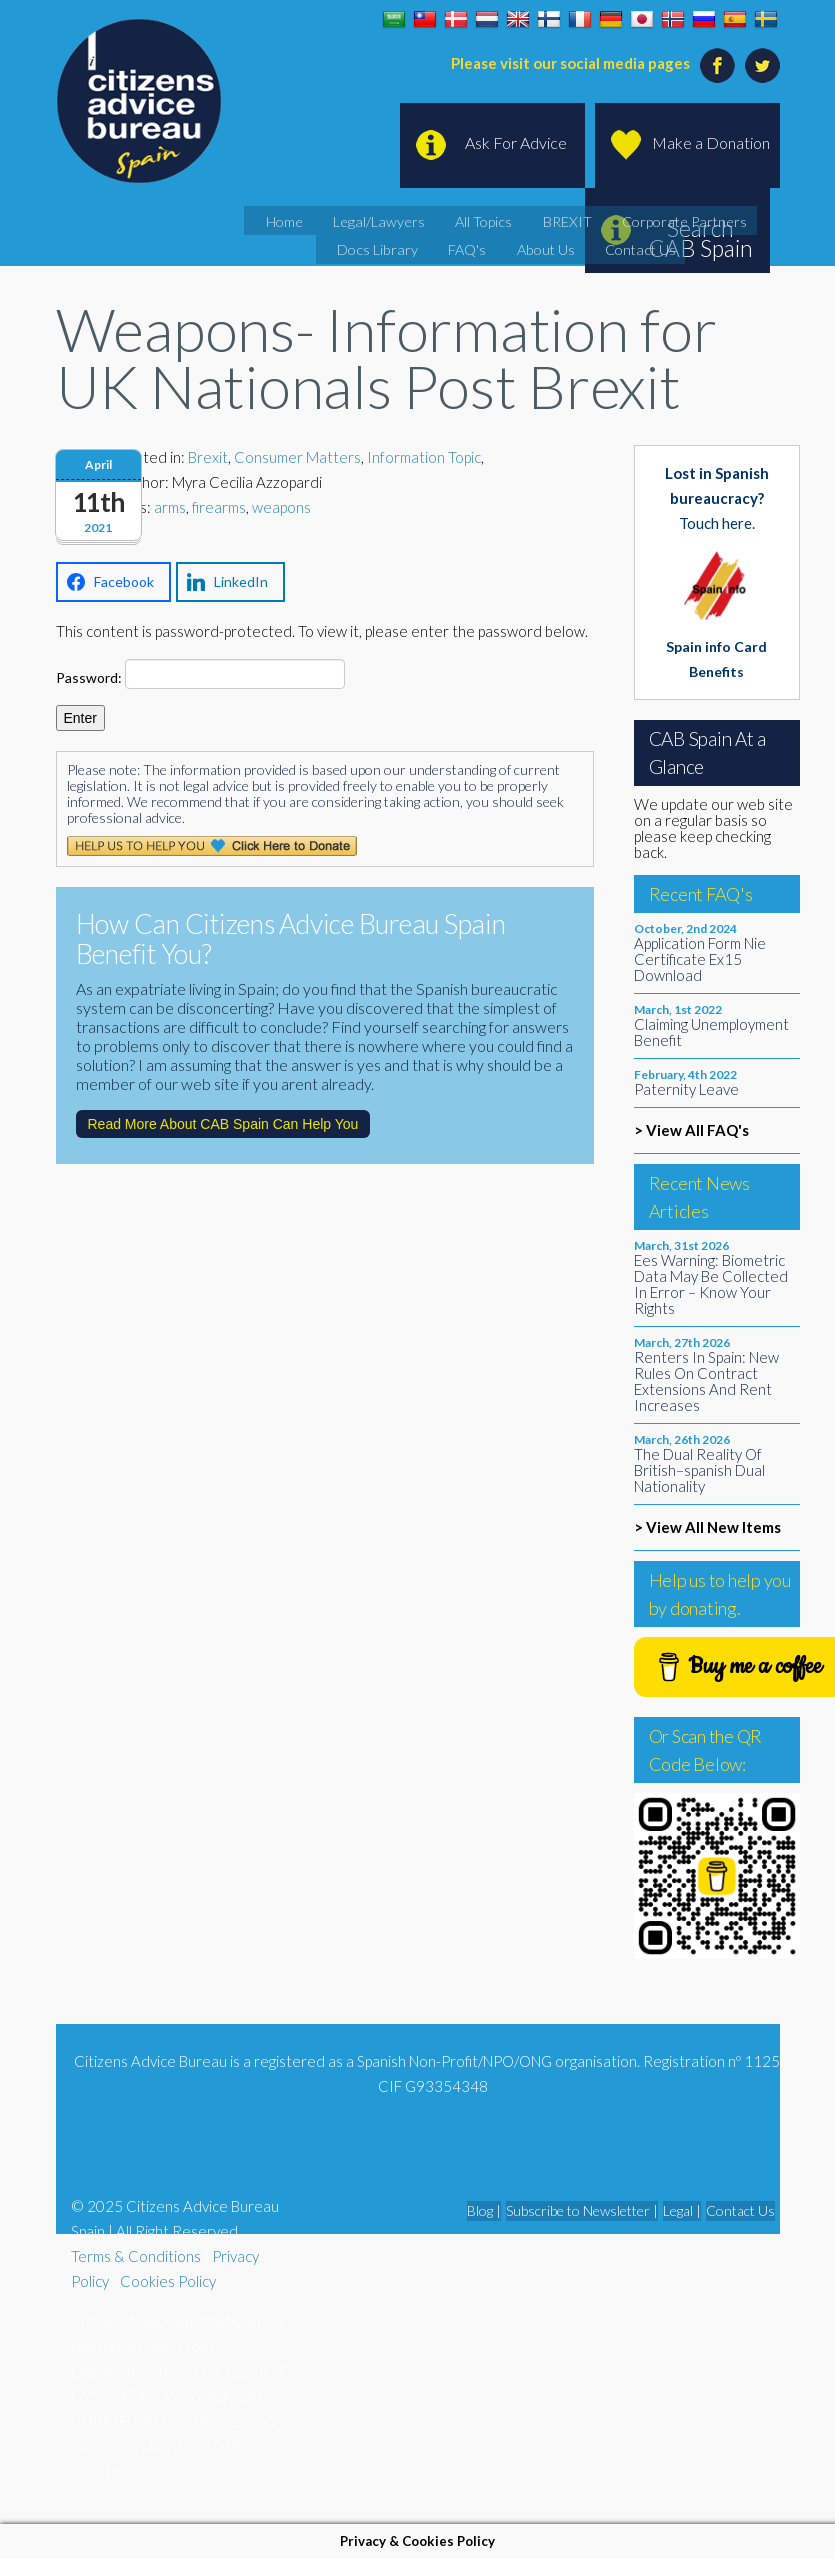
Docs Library (724, 219)
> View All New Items (707, 1527)
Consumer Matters (297, 457)
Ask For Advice (516, 142)
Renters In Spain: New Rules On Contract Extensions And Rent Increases (706, 1381)
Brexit (208, 457)
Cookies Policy (168, 2281)
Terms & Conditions (136, 2256)
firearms (219, 507)
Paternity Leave (686, 1089)
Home (279, 219)
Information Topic (424, 457)
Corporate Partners (612, 219)
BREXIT (516, 219)
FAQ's (432, 244)
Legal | (682, 2210)
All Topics (447, 219)
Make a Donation (711, 142)
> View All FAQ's (691, 1130)
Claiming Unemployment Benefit (711, 1032)
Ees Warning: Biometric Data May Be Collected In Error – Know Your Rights (711, 1284)
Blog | (484, 2210)
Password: (200, 674)
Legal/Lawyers (358, 219)
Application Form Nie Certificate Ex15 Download (700, 959)
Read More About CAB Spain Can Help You (223, 1124)
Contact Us (576, 244)
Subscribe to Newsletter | (582, 2210)
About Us (497, 244)
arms (170, 507)
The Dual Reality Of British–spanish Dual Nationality (699, 1470)
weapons (281, 507)
